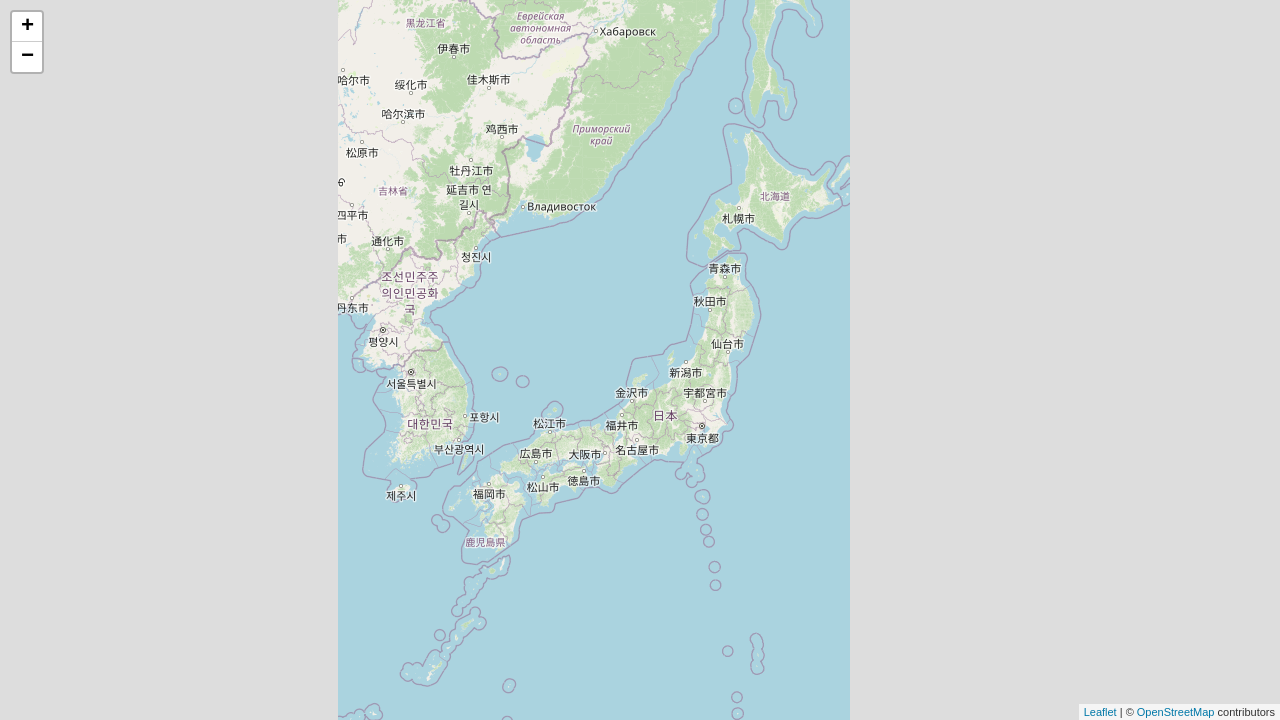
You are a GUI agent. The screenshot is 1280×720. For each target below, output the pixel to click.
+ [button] (27, 27)
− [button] (27, 57)
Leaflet (1100, 712)
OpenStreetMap (1176, 712)
